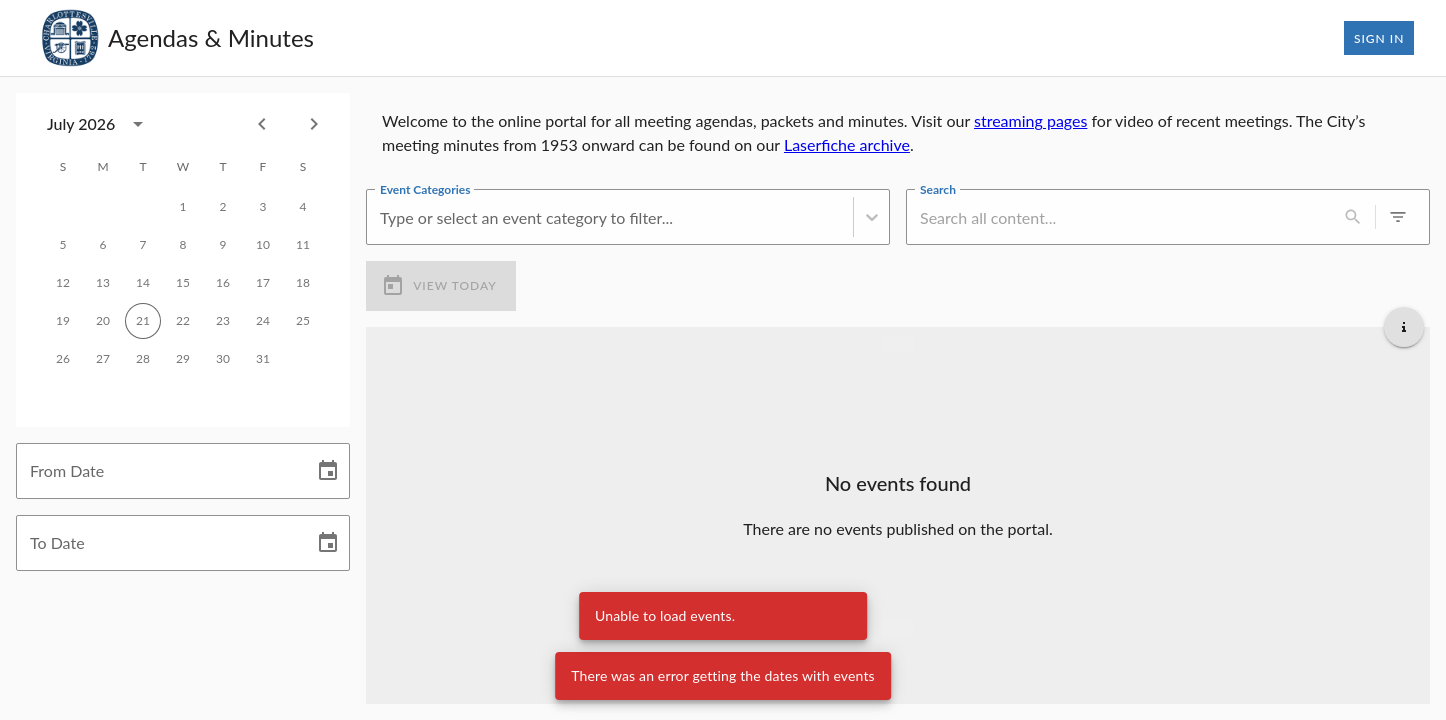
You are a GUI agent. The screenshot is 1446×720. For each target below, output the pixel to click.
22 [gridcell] (183, 321)
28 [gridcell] (143, 359)
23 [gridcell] (223, 321)
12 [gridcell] (63, 283)
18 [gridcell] (303, 283)
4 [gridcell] (303, 207)
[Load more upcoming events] (898, 628)
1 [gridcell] (183, 207)
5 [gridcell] (63, 245)
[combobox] (101, 124)
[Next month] (314, 124)
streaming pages (1030, 120)
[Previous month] (262, 124)
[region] (898, 133)
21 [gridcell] (143, 321)
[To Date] (158, 543)
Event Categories (425, 189)
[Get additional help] (1404, 327)
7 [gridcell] (143, 245)
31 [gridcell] (263, 359)
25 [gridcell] (303, 321)
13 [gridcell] (103, 283)
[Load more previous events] (898, 343)
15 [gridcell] (183, 283)
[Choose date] (328, 471)
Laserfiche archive (847, 144)
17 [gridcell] (263, 283)
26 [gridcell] (63, 359)
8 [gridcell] (183, 245)
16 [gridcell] (223, 283)
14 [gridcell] (143, 283)
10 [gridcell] (263, 245)
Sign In (1379, 38)
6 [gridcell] (103, 245)
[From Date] (158, 471)
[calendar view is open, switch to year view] (138, 124)
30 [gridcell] (223, 359)
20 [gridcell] (103, 321)
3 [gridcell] (263, 207)
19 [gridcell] (63, 321)
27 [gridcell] (103, 359)
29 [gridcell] (183, 359)
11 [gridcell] (303, 245)
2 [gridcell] (223, 207)
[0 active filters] (1398, 217)
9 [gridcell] (223, 245)
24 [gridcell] (263, 321)
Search (938, 189)
